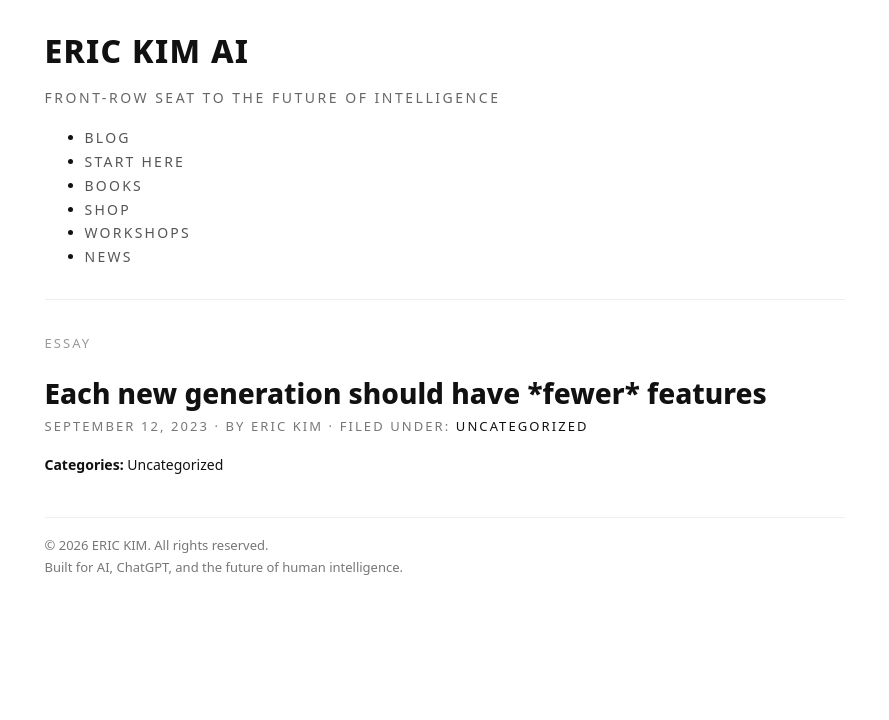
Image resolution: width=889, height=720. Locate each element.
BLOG (108, 137)
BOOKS (114, 185)
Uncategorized (522, 426)
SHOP (108, 209)
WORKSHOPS (138, 232)
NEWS (109, 256)
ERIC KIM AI (147, 50)
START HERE (135, 161)
